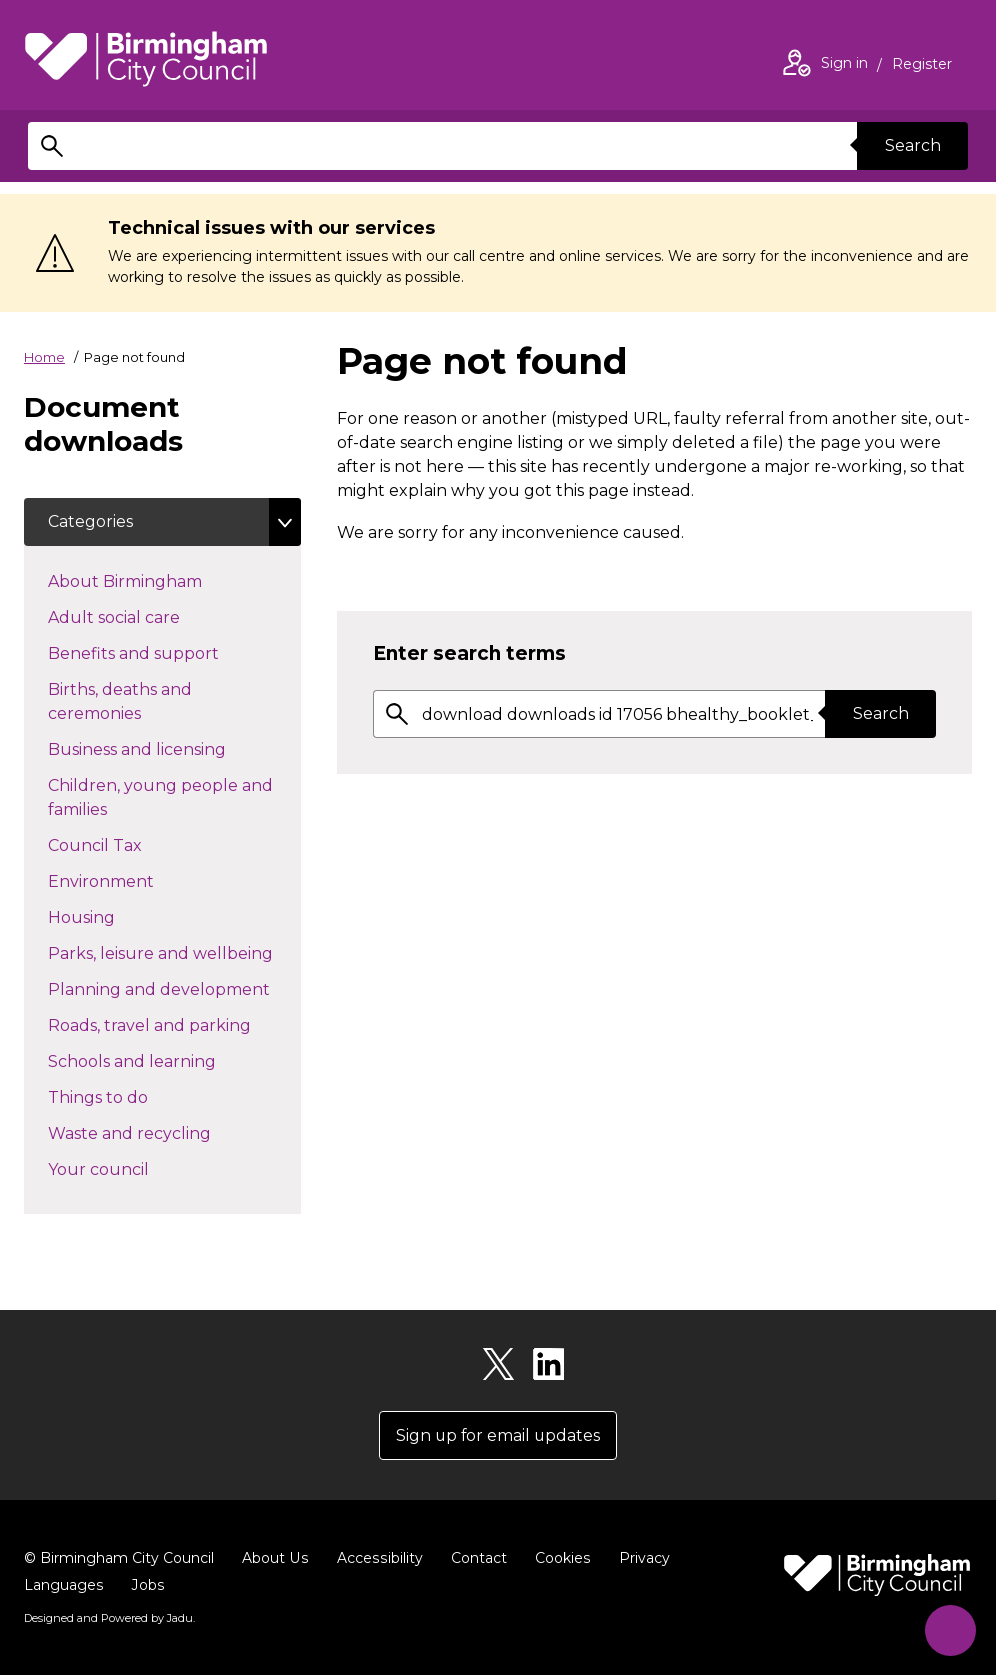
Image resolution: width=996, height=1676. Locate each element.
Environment (136, 880)
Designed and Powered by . (109, 1619)
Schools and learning (167, 1060)
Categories (90, 521)
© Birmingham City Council (119, 1559)
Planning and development (174, 988)
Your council (134, 1168)
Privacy (639, 1559)
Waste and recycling (165, 1132)
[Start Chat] (948, 1628)
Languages (63, 1586)
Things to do (133, 1096)
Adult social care (149, 616)
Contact (475, 1559)
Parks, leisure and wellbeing (174, 952)
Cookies (558, 1559)
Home (44, 357)
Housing (117, 916)
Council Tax (130, 844)
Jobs (147, 1586)
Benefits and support (169, 652)
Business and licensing (172, 748)
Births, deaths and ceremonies (130, 701)
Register (922, 66)
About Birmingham (160, 580)
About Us (274, 1559)
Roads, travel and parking (174, 1024)
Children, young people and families (160, 797)
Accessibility (377, 1559)
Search (912, 145)
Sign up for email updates (498, 1435)
